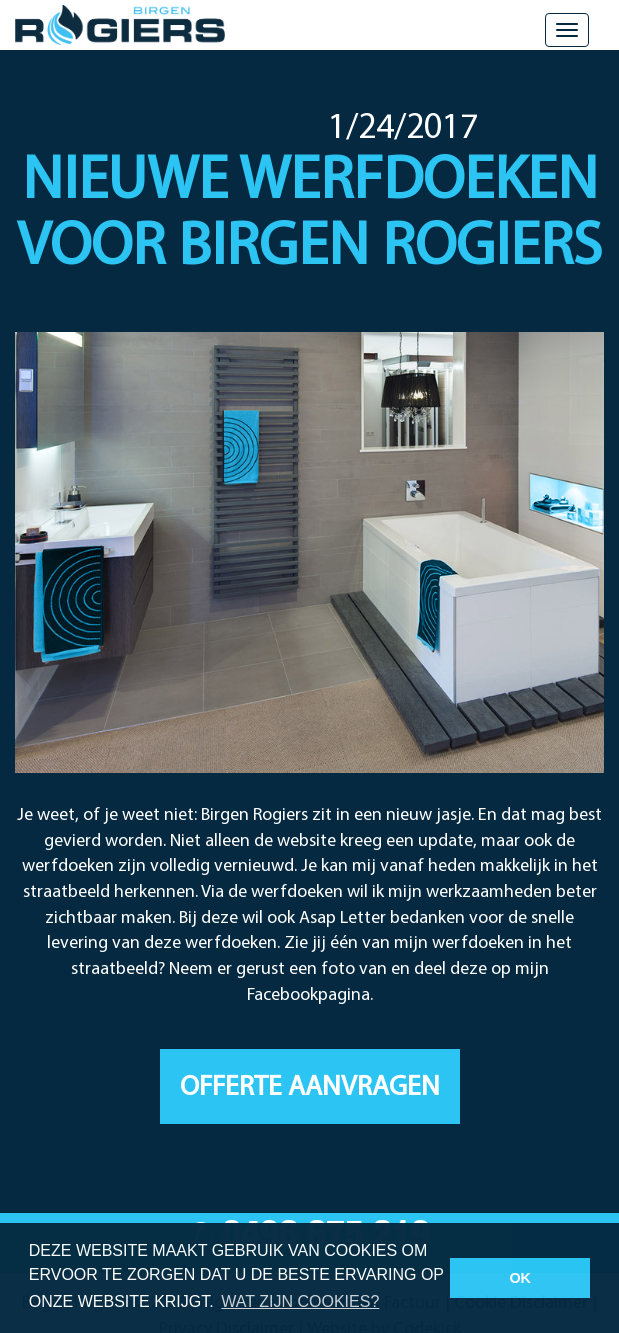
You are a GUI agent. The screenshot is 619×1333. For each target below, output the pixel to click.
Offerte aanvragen (310, 1088)
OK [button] (520, 1278)
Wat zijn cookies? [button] (300, 1301)
